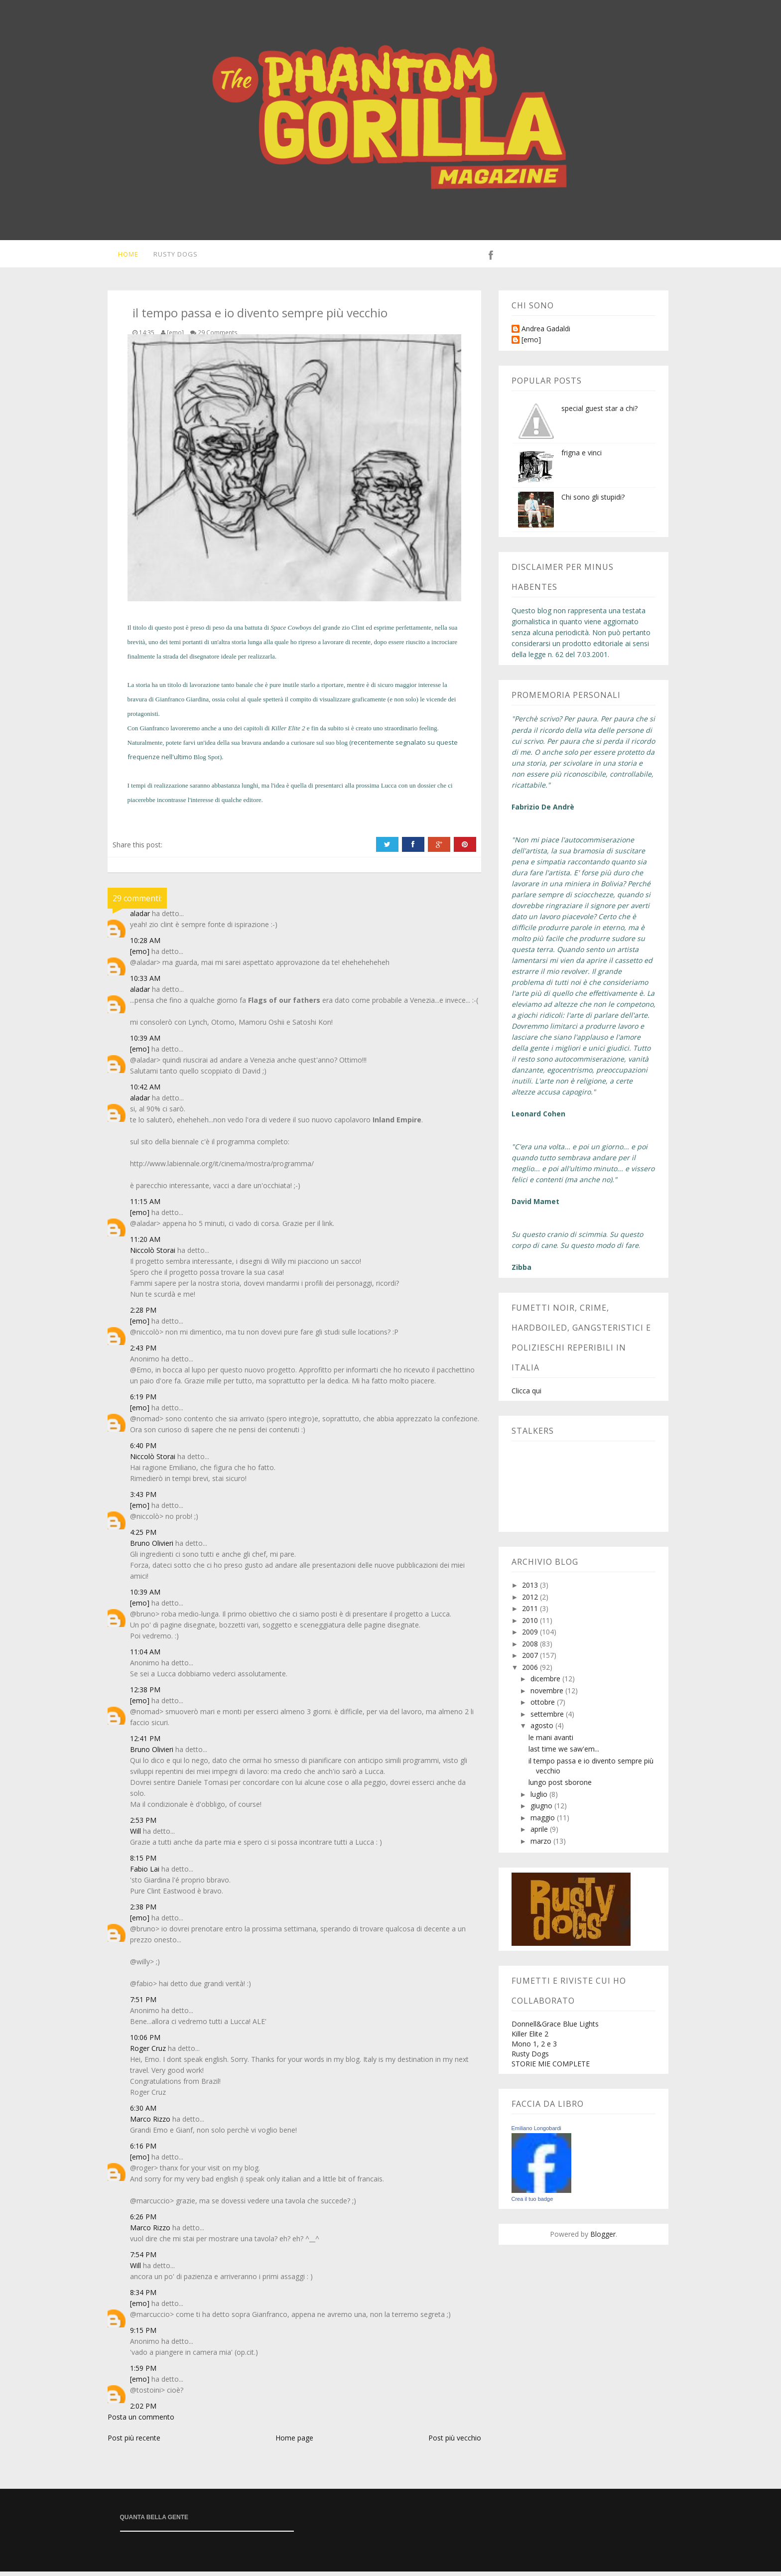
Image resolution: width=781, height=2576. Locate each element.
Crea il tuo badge (532, 2203)
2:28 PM (143, 1314)
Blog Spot (207, 761)
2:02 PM (143, 2410)
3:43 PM (143, 1498)
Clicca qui (526, 1395)
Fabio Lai (144, 1873)
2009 (531, 1636)
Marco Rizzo (150, 2123)
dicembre (546, 1683)
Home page (294, 2442)
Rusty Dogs (172, 256)
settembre (548, 1718)
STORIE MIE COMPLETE (551, 2068)
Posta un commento (141, 2421)
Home (123, 256)
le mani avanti (550, 1742)
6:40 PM (143, 1450)
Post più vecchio (454, 2442)
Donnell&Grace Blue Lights (555, 2028)
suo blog (336, 747)
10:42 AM (145, 1091)
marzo (541, 1845)
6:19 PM (143, 1401)
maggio (543, 1822)
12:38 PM (145, 1694)
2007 (531, 1659)
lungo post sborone (560, 1786)
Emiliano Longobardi (536, 2133)
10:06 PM (145, 2041)
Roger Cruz (148, 2052)
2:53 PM (143, 1824)
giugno (542, 1810)
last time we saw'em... (563, 1753)
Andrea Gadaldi (545, 333)
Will (135, 1835)
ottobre (543, 1706)
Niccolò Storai (152, 1254)
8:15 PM (143, 1862)
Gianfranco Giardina (182, 703)
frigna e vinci (581, 457)
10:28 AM (145, 944)
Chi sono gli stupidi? (593, 501)
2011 (531, 1613)
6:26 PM (143, 2221)
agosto (542, 1730)
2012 (531, 1601)
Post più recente (134, 2442)
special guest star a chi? (599, 412)
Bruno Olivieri (151, 1547)
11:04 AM (145, 1656)
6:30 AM (143, 2112)
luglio (539, 1798)
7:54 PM (143, 2259)
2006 (531, 1671)
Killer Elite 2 (530, 2038)
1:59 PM (143, 2372)
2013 (531, 1589)
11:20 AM (145, 1243)
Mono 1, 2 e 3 (534, 2048)
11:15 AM (145, 1206)
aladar (140, 918)
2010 (531, 1624)
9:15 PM (143, 2334)
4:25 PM (143, 1536)
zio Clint (353, 632)
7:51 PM (143, 2004)
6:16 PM (143, 2150)
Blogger (603, 2238)
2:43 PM (143, 1352)
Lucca (389, 790)
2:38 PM (143, 1911)
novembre (547, 1695)
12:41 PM (145, 1743)
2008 (531, 1648)
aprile (540, 1833)
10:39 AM (145, 1042)
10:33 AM (145, 982)
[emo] (139, 955)
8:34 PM (143, 2297)
